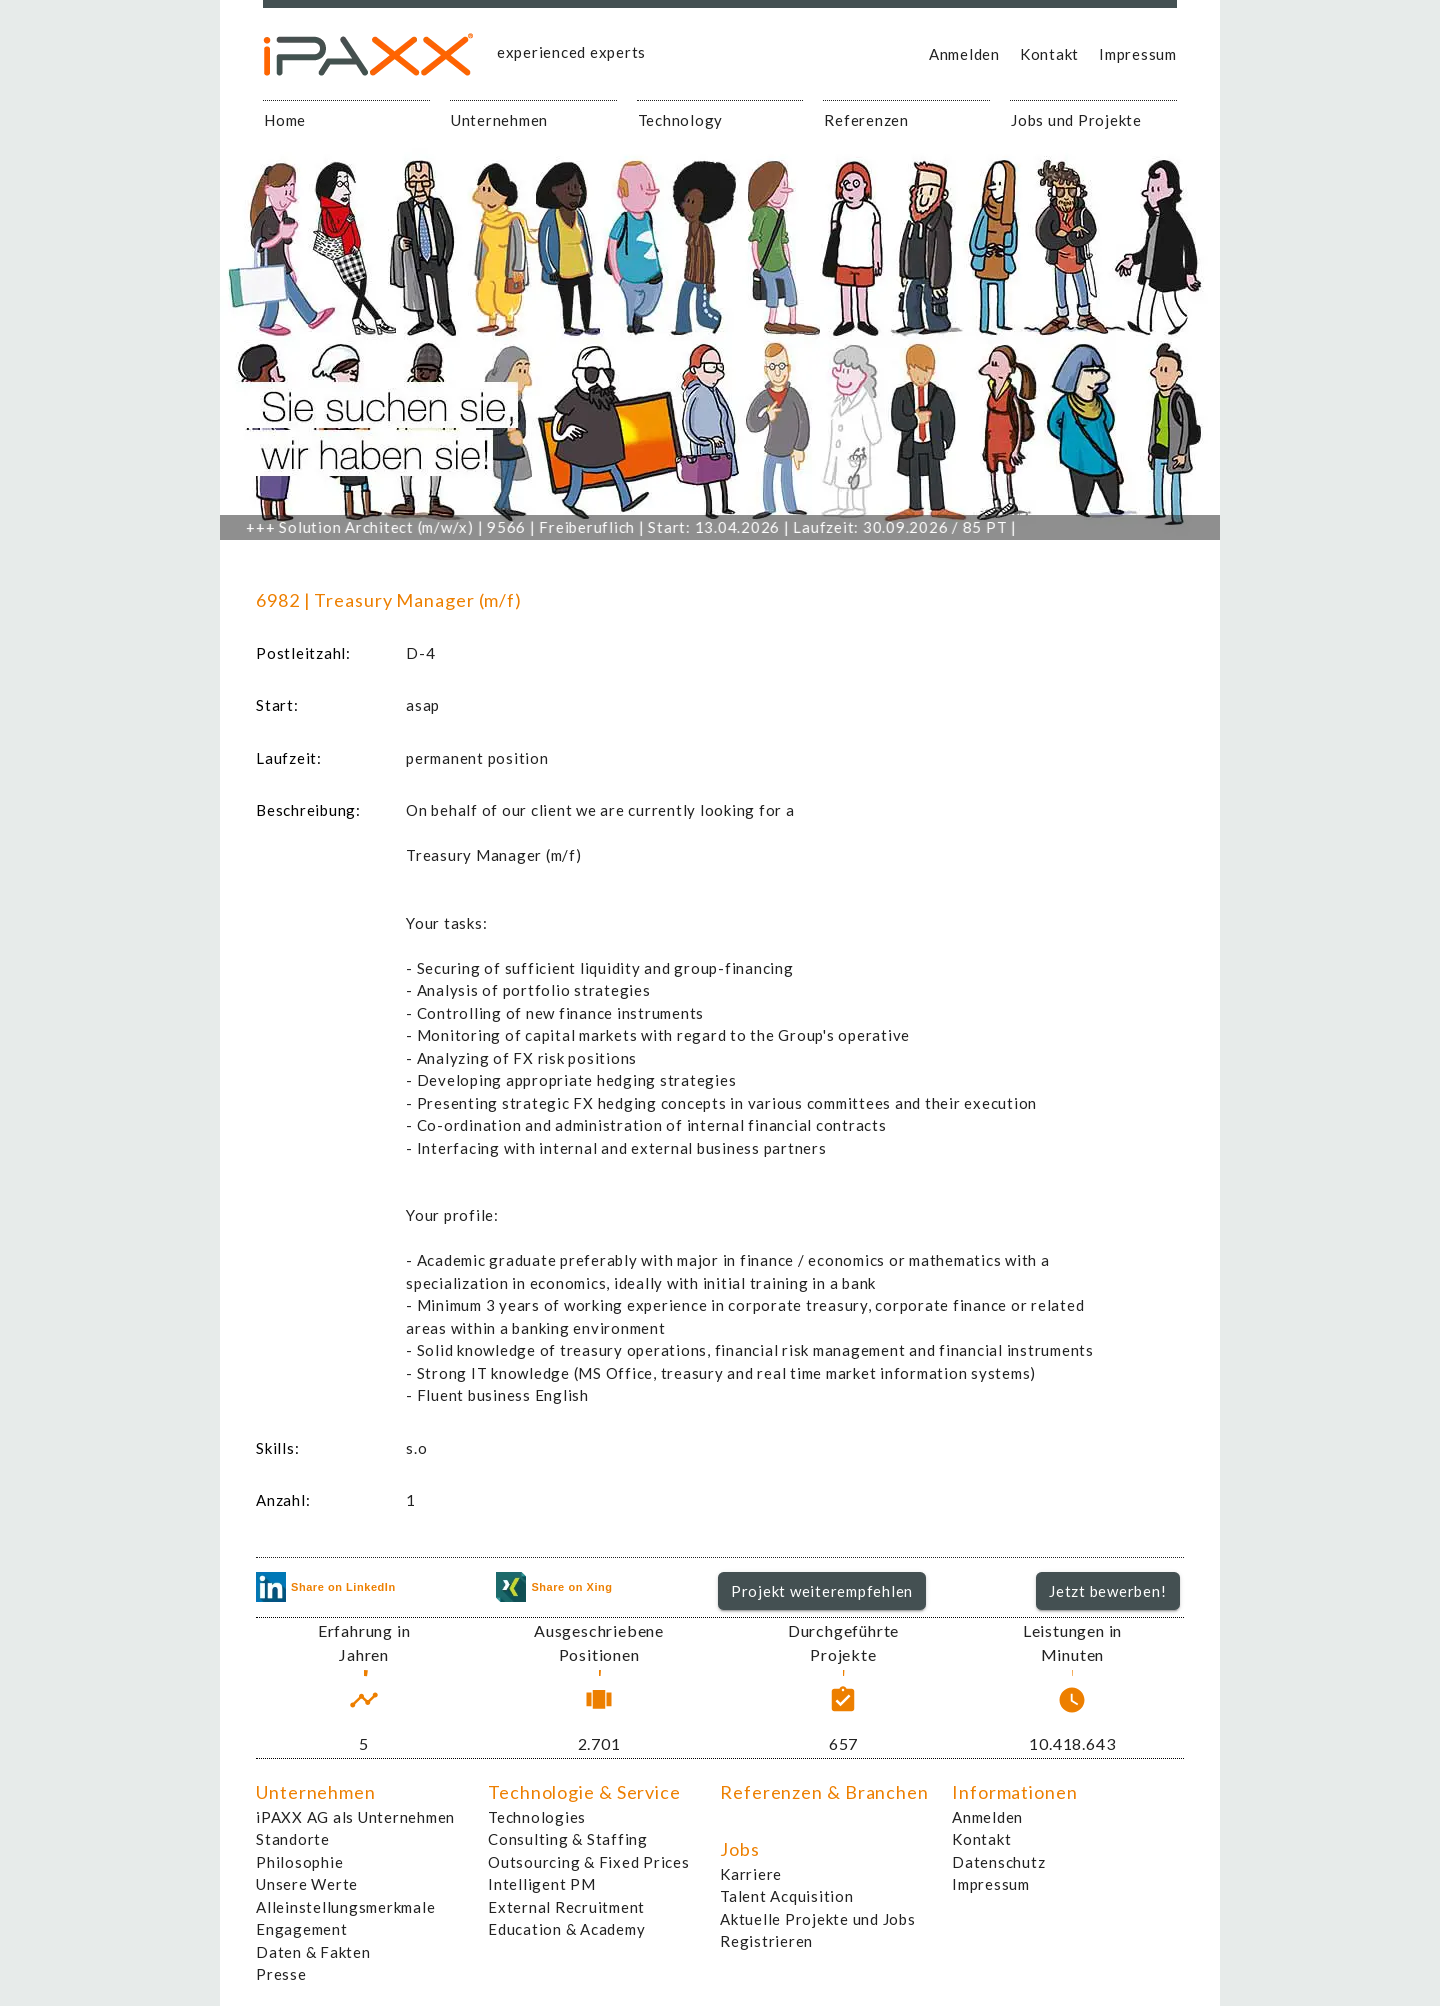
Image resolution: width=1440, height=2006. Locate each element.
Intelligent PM (542, 1884)
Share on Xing (554, 1587)
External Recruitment (566, 1907)
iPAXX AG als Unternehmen (355, 1817)
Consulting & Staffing (568, 1839)
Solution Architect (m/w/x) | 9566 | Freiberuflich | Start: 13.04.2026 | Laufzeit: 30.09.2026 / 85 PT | (646, 527)
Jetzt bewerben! (1107, 1591)
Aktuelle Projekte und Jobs (818, 1919)
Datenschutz (998, 1862)
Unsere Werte (307, 1884)
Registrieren (766, 1941)
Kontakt (1049, 54)
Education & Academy (566, 1929)
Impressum (1138, 54)
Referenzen (866, 120)
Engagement (302, 1929)
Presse (281, 1974)
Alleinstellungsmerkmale (345, 1907)
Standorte (293, 1839)
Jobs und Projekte (1076, 120)
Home (285, 120)
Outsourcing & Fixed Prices (589, 1862)
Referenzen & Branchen (824, 1792)
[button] (822, 1591)
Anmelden (964, 54)
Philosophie (299, 1862)
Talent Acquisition (787, 1896)
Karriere (751, 1874)
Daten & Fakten (313, 1952)
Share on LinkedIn (326, 1587)
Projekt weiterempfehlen (822, 1591)
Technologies (537, 1817)
